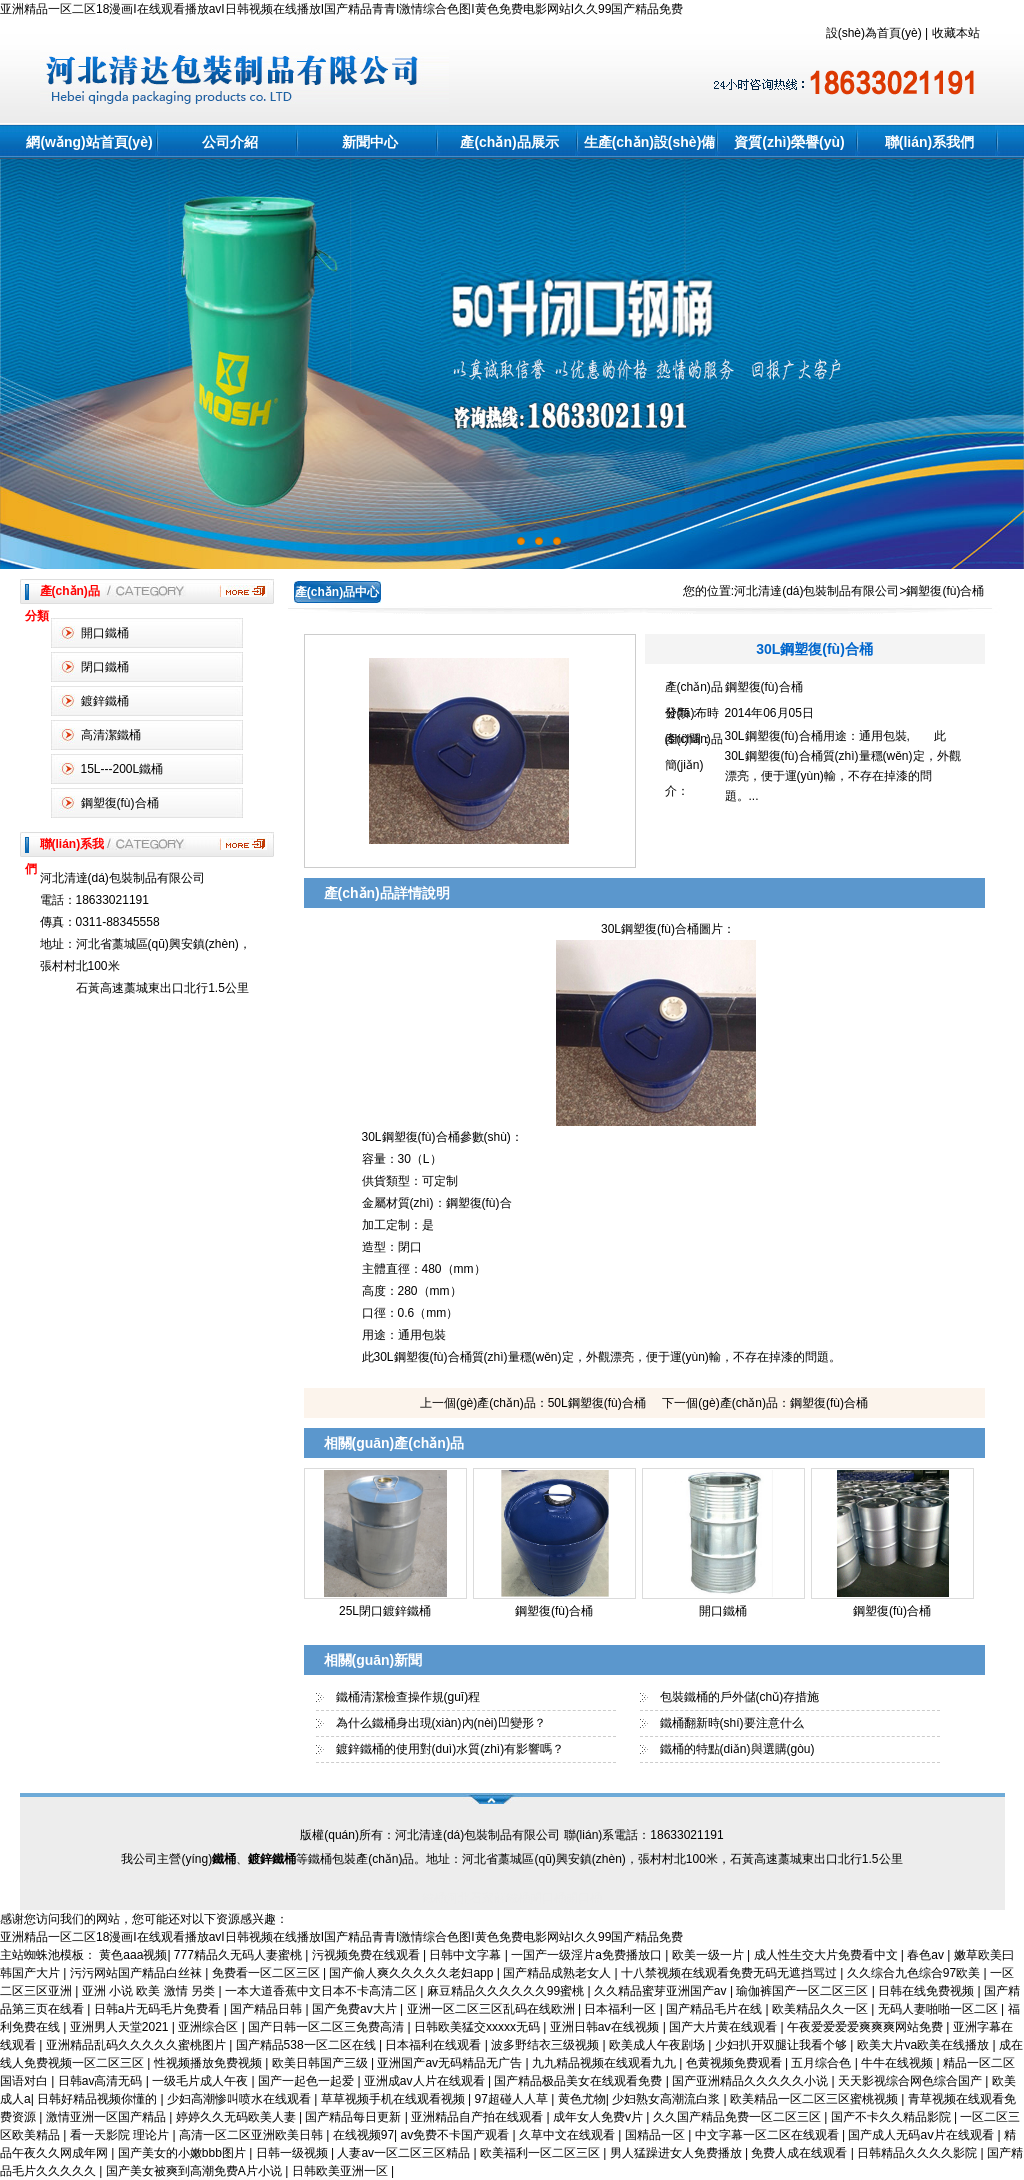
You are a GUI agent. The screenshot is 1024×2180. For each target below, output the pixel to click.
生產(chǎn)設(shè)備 (650, 142)
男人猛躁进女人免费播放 (677, 2153)
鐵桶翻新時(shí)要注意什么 (732, 1723)
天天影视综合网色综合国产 (911, 2081)
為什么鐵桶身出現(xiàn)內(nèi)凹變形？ (441, 1723)
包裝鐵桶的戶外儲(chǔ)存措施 (740, 1697)
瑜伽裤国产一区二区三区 (803, 1991)
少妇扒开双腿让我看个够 (782, 2045)
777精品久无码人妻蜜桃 (239, 1955)
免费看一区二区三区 (267, 1973)
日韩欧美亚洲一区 (341, 2171)
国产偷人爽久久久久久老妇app (412, 1973)
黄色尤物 (582, 2099)
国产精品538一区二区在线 (307, 2045)
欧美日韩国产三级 (321, 2063)
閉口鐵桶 (105, 667)
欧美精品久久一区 (821, 2009)
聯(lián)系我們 (929, 142)
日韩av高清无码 (102, 2081)
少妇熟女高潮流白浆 (667, 2099)
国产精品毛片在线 (715, 2009)
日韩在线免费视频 (927, 1991)
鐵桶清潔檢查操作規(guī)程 (408, 1697)
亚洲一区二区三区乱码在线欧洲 (492, 2009)
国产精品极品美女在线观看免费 (579, 2081)
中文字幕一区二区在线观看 (768, 2135)
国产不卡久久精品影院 (892, 2117)
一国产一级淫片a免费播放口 (588, 1955)
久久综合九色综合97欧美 (915, 1973)
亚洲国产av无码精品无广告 (451, 2063)
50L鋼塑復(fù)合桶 (597, 1403)
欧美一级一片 (709, 1955)
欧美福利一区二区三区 (541, 2153)
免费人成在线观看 (800, 2153)
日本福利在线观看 (434, 2045)
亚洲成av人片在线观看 (426, 2081)
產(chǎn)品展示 (509, 142)
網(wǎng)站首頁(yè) (89, 142)
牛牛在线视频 (898, 2063)
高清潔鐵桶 (111, 735)
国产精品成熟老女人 (558, 1973)
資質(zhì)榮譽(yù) (789, 142)
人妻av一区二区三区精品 (405, 2153)
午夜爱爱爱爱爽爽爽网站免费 (866, 2027)
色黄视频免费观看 (735, 2063)
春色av (927, 1955)
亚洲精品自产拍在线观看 (478, 2117)
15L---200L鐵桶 (122, 769)
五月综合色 (822, 2063)
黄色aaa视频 (133, 1955)
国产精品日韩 (267, 2009)
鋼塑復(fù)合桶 (120, 803)
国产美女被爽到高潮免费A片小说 (195, 2171)
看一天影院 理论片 (121, 2135)
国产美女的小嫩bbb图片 (183, 2153)
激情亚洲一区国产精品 (107, 2117)
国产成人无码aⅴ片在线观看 (922, 2135)
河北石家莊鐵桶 (488, 1898)
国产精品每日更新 (354, 2117)
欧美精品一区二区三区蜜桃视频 (815, 2099)
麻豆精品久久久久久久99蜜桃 (507, 1991)
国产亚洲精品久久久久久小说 (751, 2081)
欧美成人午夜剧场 (658, 2045)
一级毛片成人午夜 (201, 2081)
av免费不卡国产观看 (457, 2135)
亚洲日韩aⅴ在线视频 (606, 2027)
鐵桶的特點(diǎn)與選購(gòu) (737, 1749)
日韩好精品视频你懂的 (98, 2099)
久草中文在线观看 (568, 2135)
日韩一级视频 (293, 2153)
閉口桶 (548, 1898)
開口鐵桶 (105, 633)
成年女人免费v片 (599, 2117)
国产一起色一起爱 (307, 2081)
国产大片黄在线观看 (724, 2027)
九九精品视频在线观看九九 (605, 2063)
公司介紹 (230, 142)
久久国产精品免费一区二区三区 (738, 2117)
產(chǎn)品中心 (337, 592)
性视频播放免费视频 (209, 2063)
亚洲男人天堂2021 (121, 2027)
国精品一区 (656, 2135)
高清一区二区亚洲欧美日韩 (252, 2135)
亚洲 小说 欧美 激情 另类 (150, 1991)
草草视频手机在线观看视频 (394, 2099)
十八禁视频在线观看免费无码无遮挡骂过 (730, 1973)
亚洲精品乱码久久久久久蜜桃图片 (137, 2045)
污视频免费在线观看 (367, 1955)
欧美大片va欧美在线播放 (925, 2045)
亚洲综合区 (209, 2027)
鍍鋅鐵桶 (105, 701)
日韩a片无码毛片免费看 (159, 2009)
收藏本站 (956, 33)
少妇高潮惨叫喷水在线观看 (240, 2099)
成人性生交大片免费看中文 (827, 1955)
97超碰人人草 (513, 2099)
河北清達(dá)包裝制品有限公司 (816, 591)
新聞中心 (370, 142)
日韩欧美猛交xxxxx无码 (478, 2027)
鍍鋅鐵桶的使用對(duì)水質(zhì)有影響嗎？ (450, 1749)
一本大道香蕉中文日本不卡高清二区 (322, 1991)
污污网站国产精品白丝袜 (137, 1973)
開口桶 (584, 1898)
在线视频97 (363, 2135)
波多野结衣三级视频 (546, 2045)
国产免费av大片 (356, 2009)
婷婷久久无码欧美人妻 (237, 2117)
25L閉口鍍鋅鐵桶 (385, 1611)
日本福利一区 (621, 2009)
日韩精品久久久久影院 (918, 2153)
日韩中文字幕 (466, 1955)
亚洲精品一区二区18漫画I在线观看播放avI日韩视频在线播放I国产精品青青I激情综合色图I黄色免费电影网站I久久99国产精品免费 (341, 9)
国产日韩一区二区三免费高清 (327, 2027)
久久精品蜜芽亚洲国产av (662, 1991)
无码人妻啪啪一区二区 (939, 2009)
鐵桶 (434, 1898)
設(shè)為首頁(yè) (874, 33)
